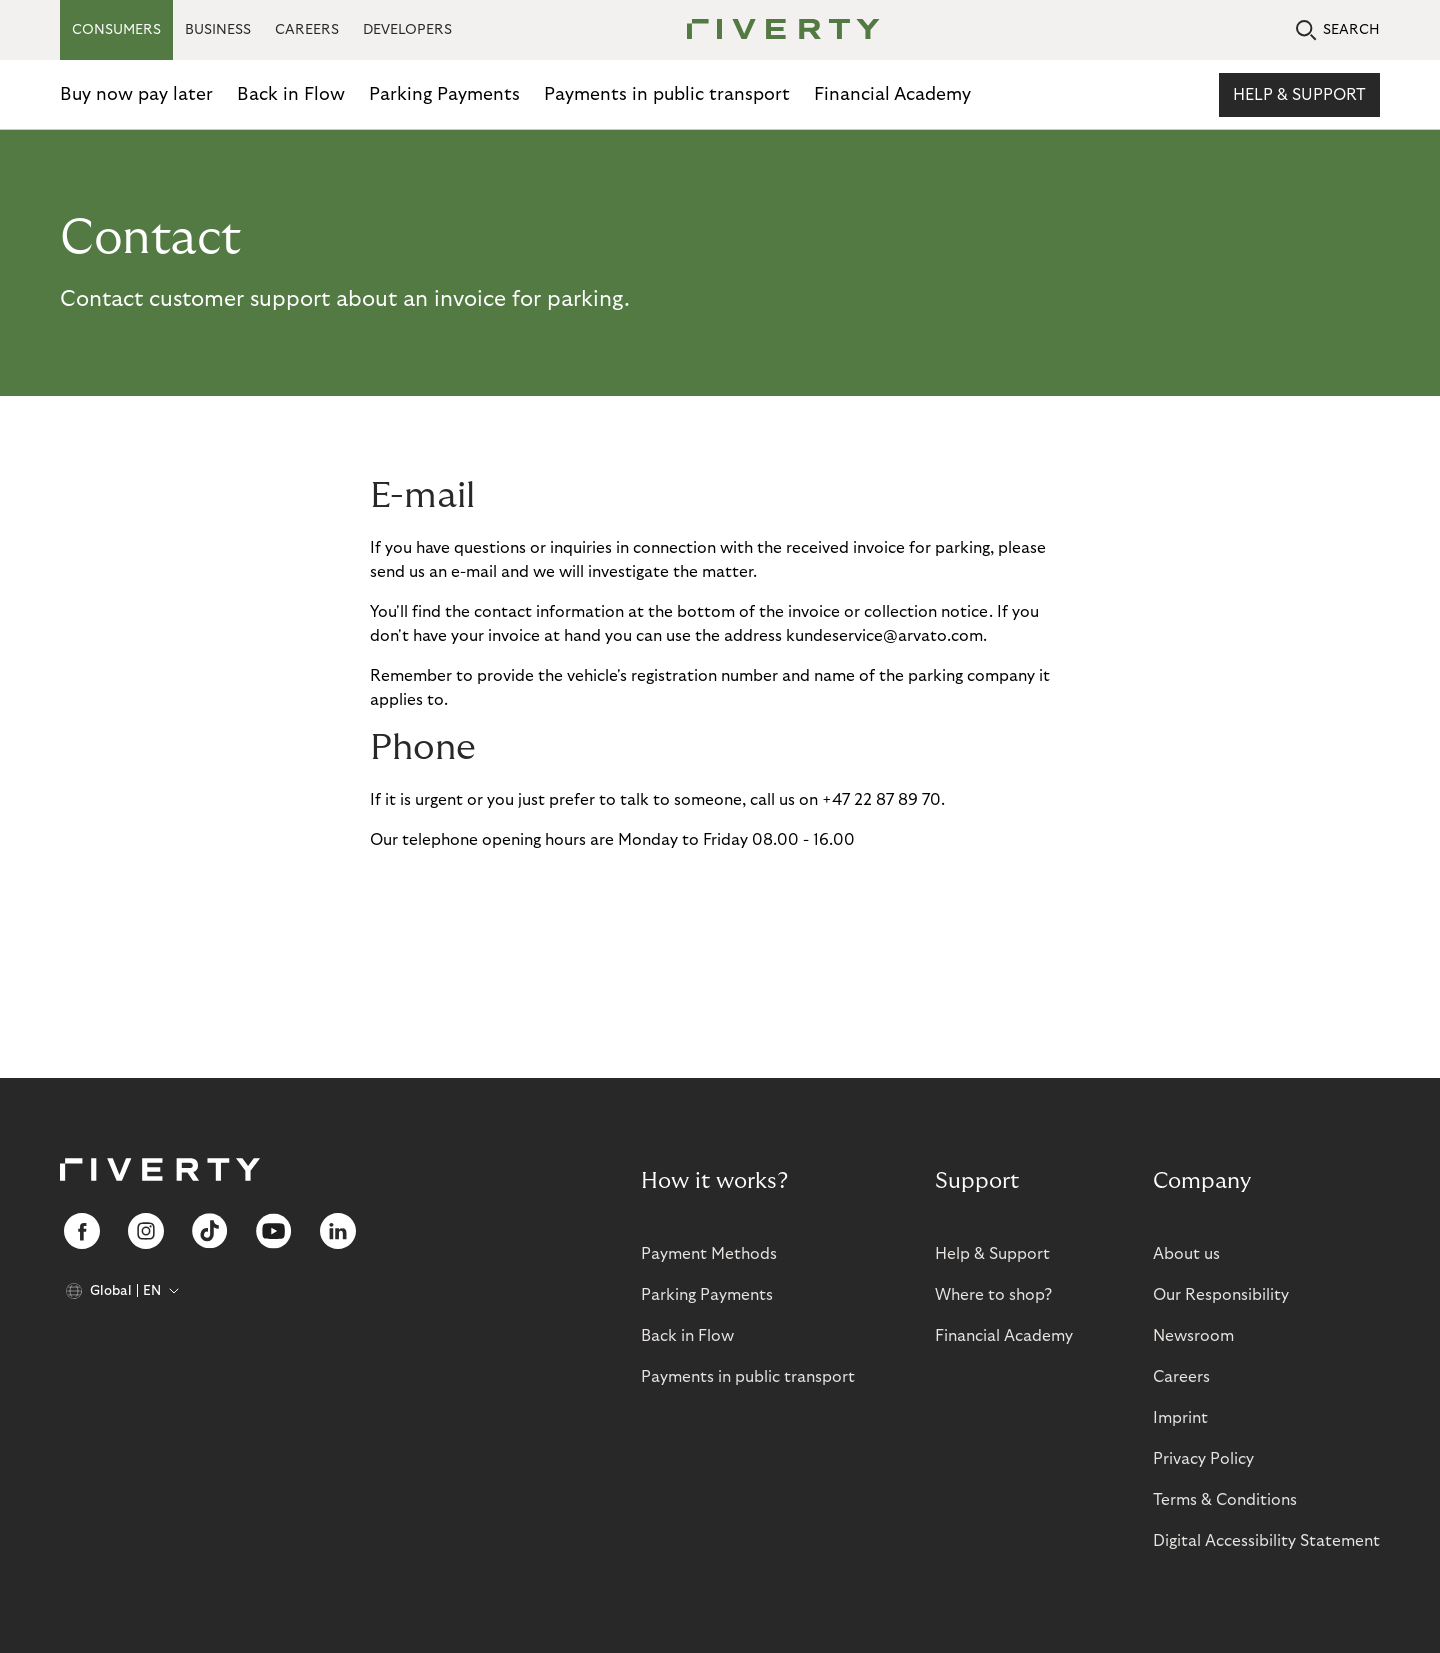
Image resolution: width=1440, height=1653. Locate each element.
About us (1186, 1254)
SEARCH (1338, 30)
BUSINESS (218, 30)
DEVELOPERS (407, 30)
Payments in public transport (667, 94)
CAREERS (307, 30)
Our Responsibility (1221, 1295)
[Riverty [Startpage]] (776, 30)
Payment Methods (709, 1254)
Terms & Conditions (1225, 1500)
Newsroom (1193, 1336)
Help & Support (1299, 95)
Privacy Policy (1203, 1459)
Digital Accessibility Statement (1266, 1541)
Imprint (1180, 1418)
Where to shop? (993, 1295)
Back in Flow (291, 94)
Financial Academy (892, 94)
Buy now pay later (136, 94)
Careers (1181, 1377)
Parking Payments (444, 94)
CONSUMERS (116, 30)
